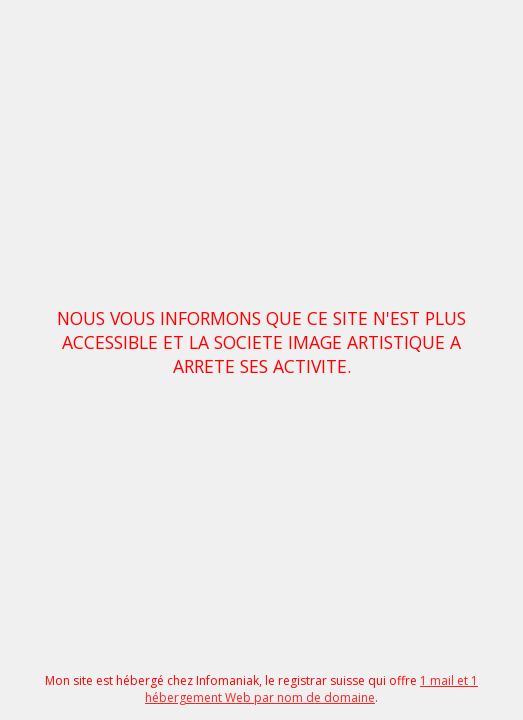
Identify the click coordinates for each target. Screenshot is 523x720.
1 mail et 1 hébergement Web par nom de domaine (311, 689)
